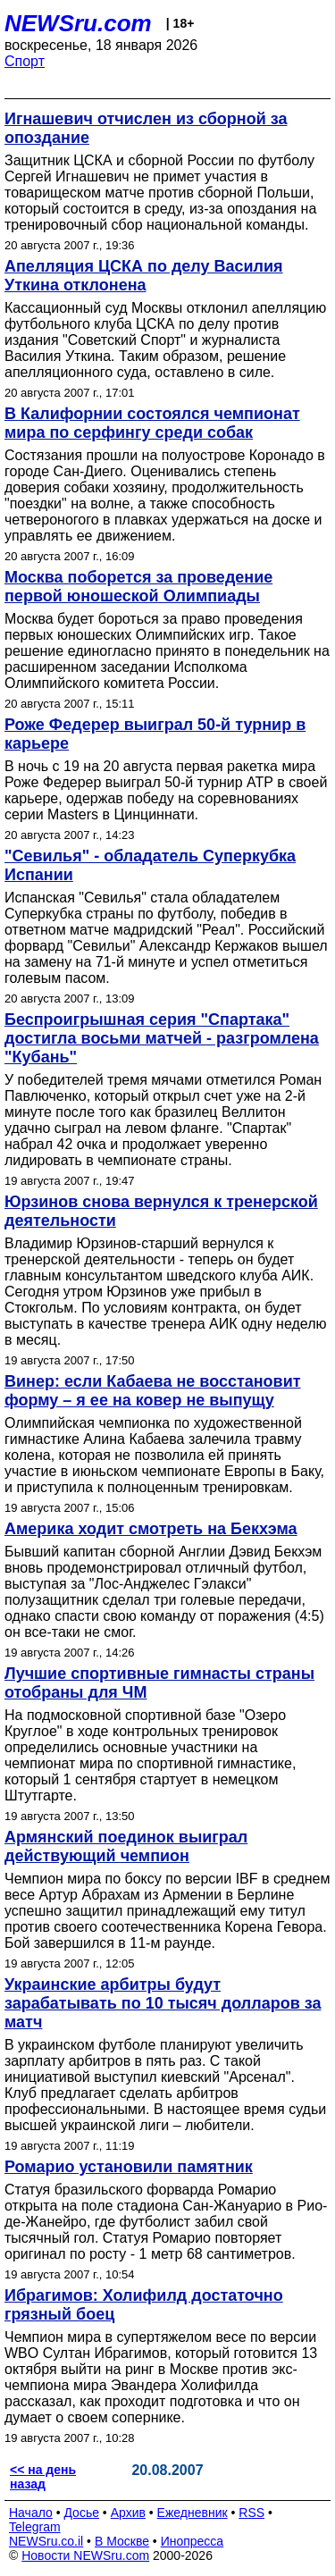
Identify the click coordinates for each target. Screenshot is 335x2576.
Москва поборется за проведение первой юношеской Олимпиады (138, 586)
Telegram (35, 2527)
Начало (31, 2512)
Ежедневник (192, 2512)
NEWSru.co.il (46, 2541)
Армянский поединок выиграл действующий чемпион (125, 1846)
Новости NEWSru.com (85, 2555)
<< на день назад (43, 2477)
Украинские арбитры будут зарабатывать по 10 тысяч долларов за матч (162, 2003)
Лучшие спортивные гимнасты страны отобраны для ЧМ (159, 1683)
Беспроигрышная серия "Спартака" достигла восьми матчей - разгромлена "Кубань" (161, 1038)
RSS (251, 2512)
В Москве (122, 2541)
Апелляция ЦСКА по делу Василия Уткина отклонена (143, 275)
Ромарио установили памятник (128, 2167)
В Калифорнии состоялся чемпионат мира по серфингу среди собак (152, 423)
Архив (128, 2512)
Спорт (24, 61)
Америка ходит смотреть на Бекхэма (150, 1529)
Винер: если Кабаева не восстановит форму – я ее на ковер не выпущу (152, 1390)
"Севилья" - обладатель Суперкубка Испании (150, 865)
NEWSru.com (78, 23)
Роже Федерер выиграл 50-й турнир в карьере (155, 734)
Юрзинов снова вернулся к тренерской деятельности (161, 1211)
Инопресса (192, 2541)
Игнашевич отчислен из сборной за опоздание (145, 128)
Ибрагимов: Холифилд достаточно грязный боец (143, 2305)
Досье (81, 2512)
